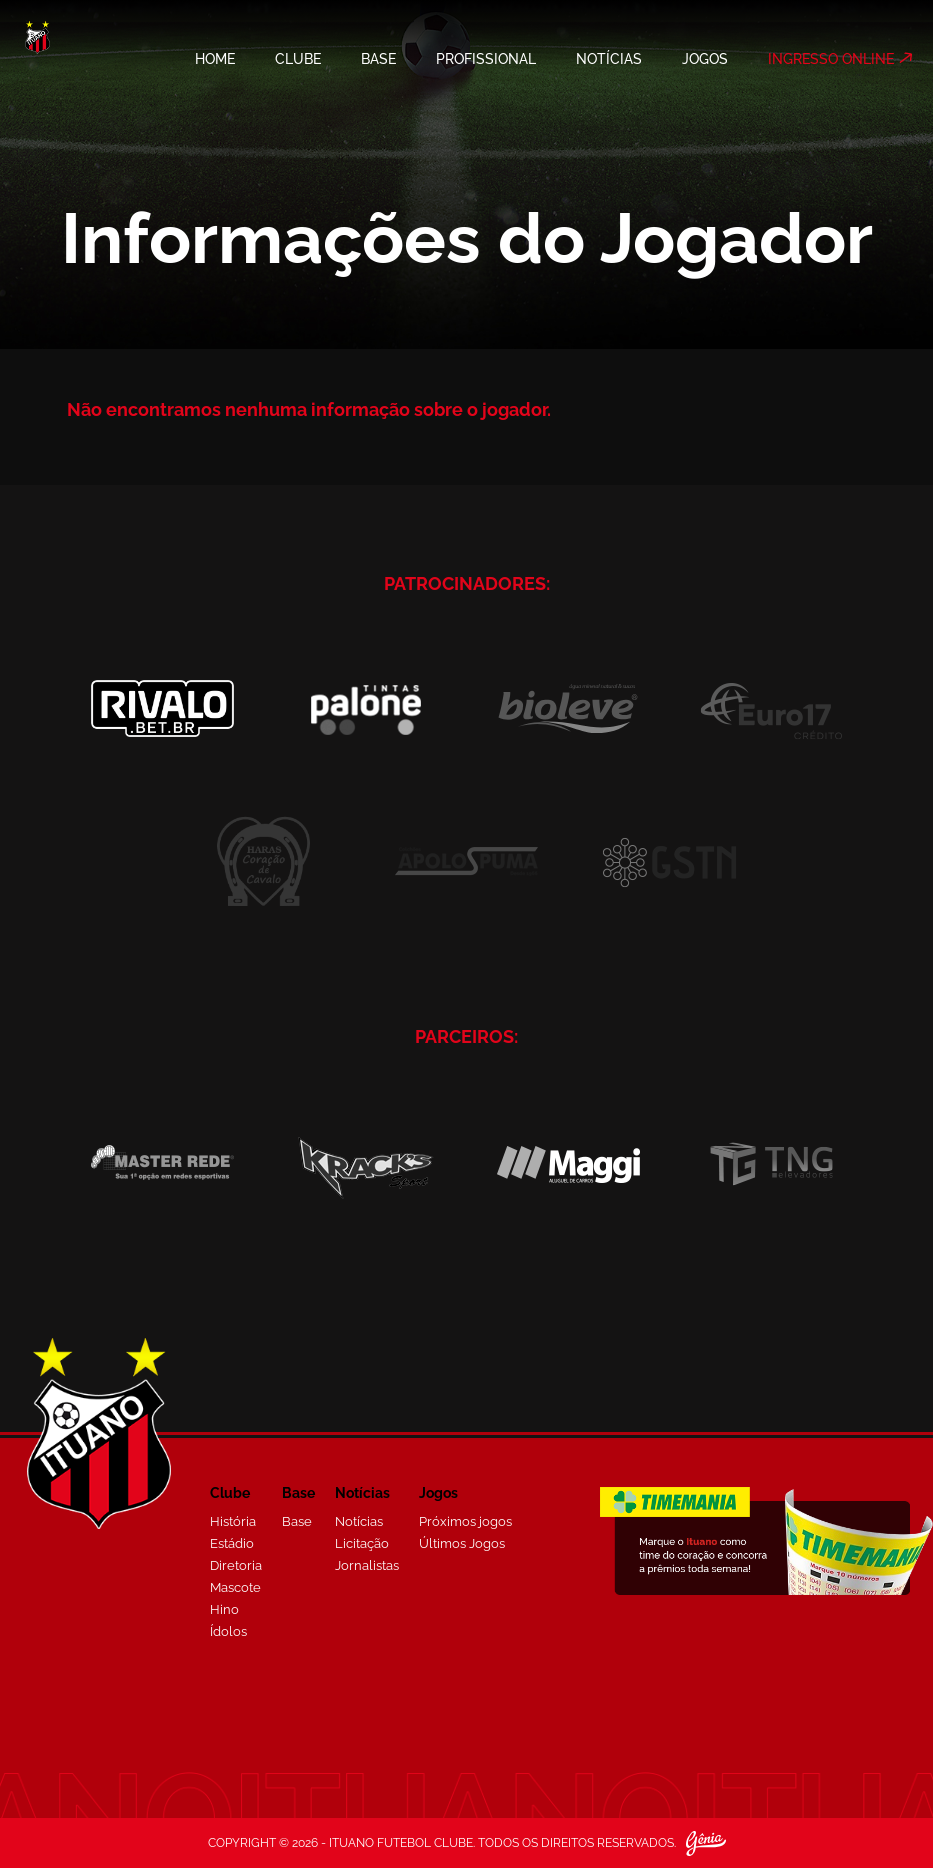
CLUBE (298, 59)
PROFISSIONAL (486, 59)
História (233, 1521)
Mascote (235, 1587)
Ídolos (228, 1631)
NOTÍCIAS (609, 59)
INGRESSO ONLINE (831, 59)
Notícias (359, 1521)
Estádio (232, 1543)
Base (297, 1521)
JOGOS (705, 59)
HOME (215, 59)
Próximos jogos (465, 1521)
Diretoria (236, 1565)
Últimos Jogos (462, 1543)
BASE (378, 59)
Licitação (362, 1543)
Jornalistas (367, 1565)
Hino (224, 1609)
